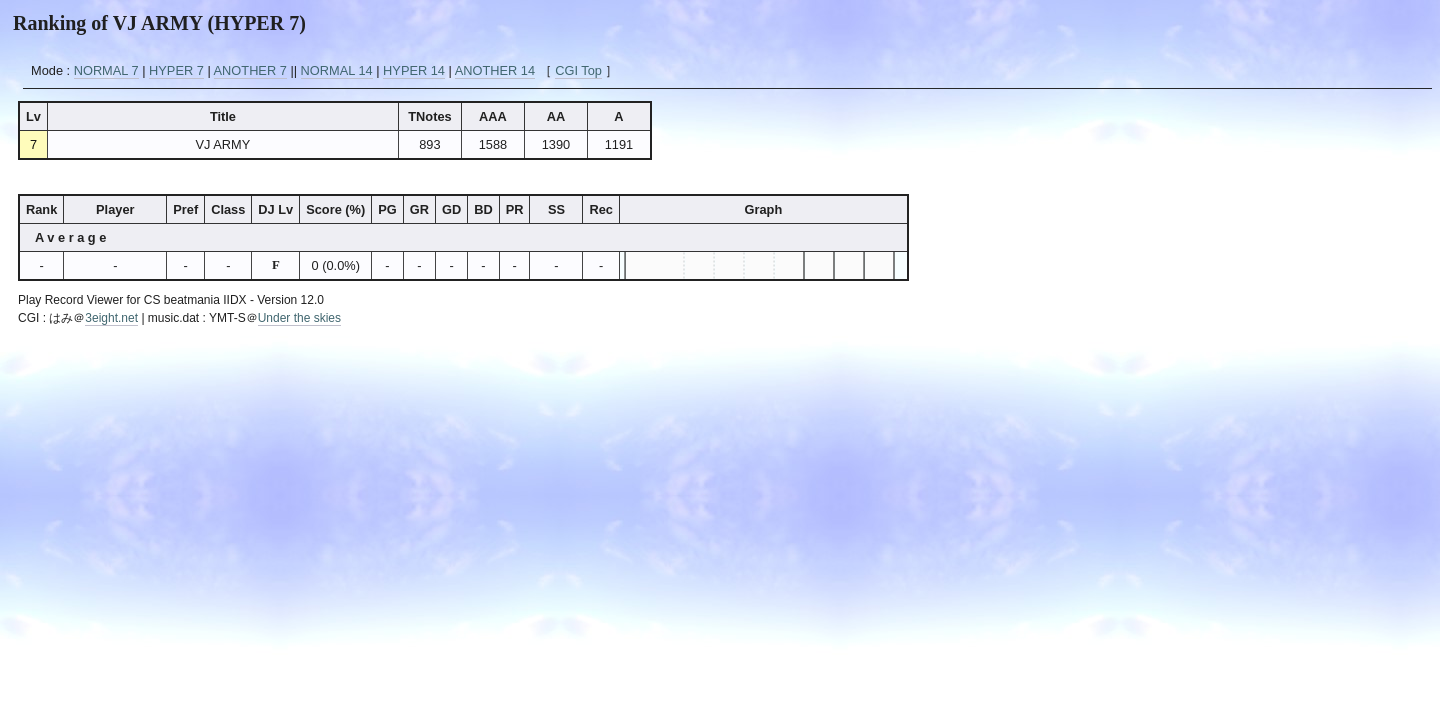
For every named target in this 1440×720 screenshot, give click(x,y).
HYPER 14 (414, 70)
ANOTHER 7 (250, 70)
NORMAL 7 (106, 70)
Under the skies (299, 318)
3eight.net (111, 318)
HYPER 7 (176, 70)
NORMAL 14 (337, 70)
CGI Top (578, 70)
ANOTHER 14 (495, 70)
